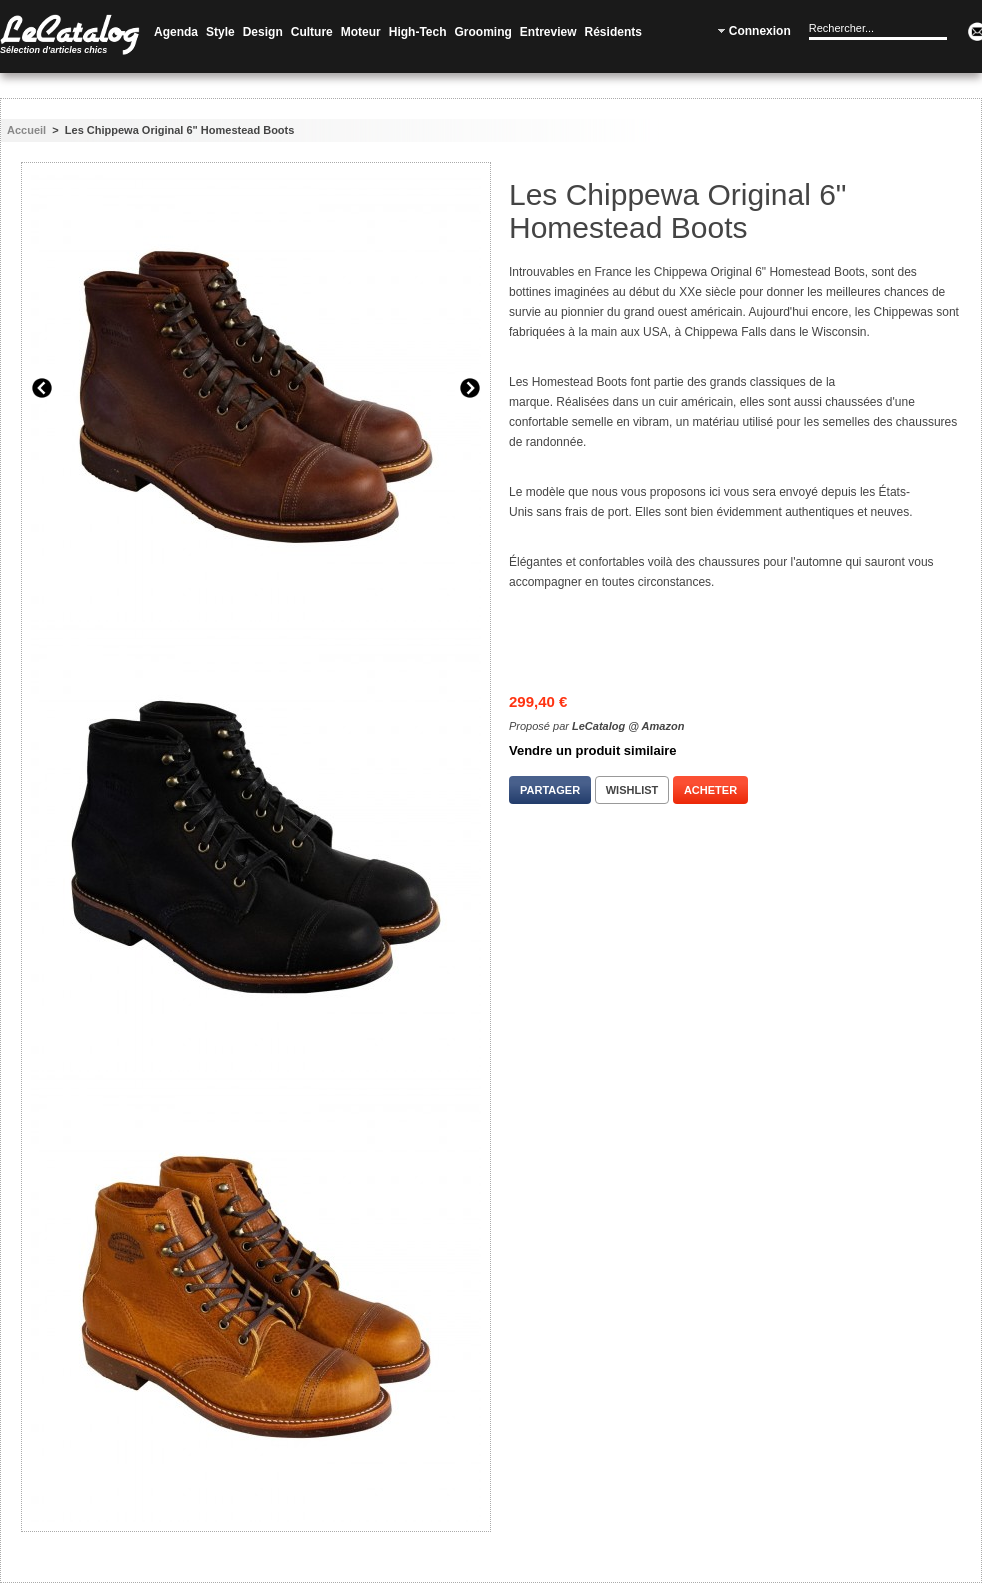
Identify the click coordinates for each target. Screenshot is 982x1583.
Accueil (26, 130)
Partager (550, 790)
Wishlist (632, 790)
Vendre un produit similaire (593, 750)
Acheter (710, 790)
